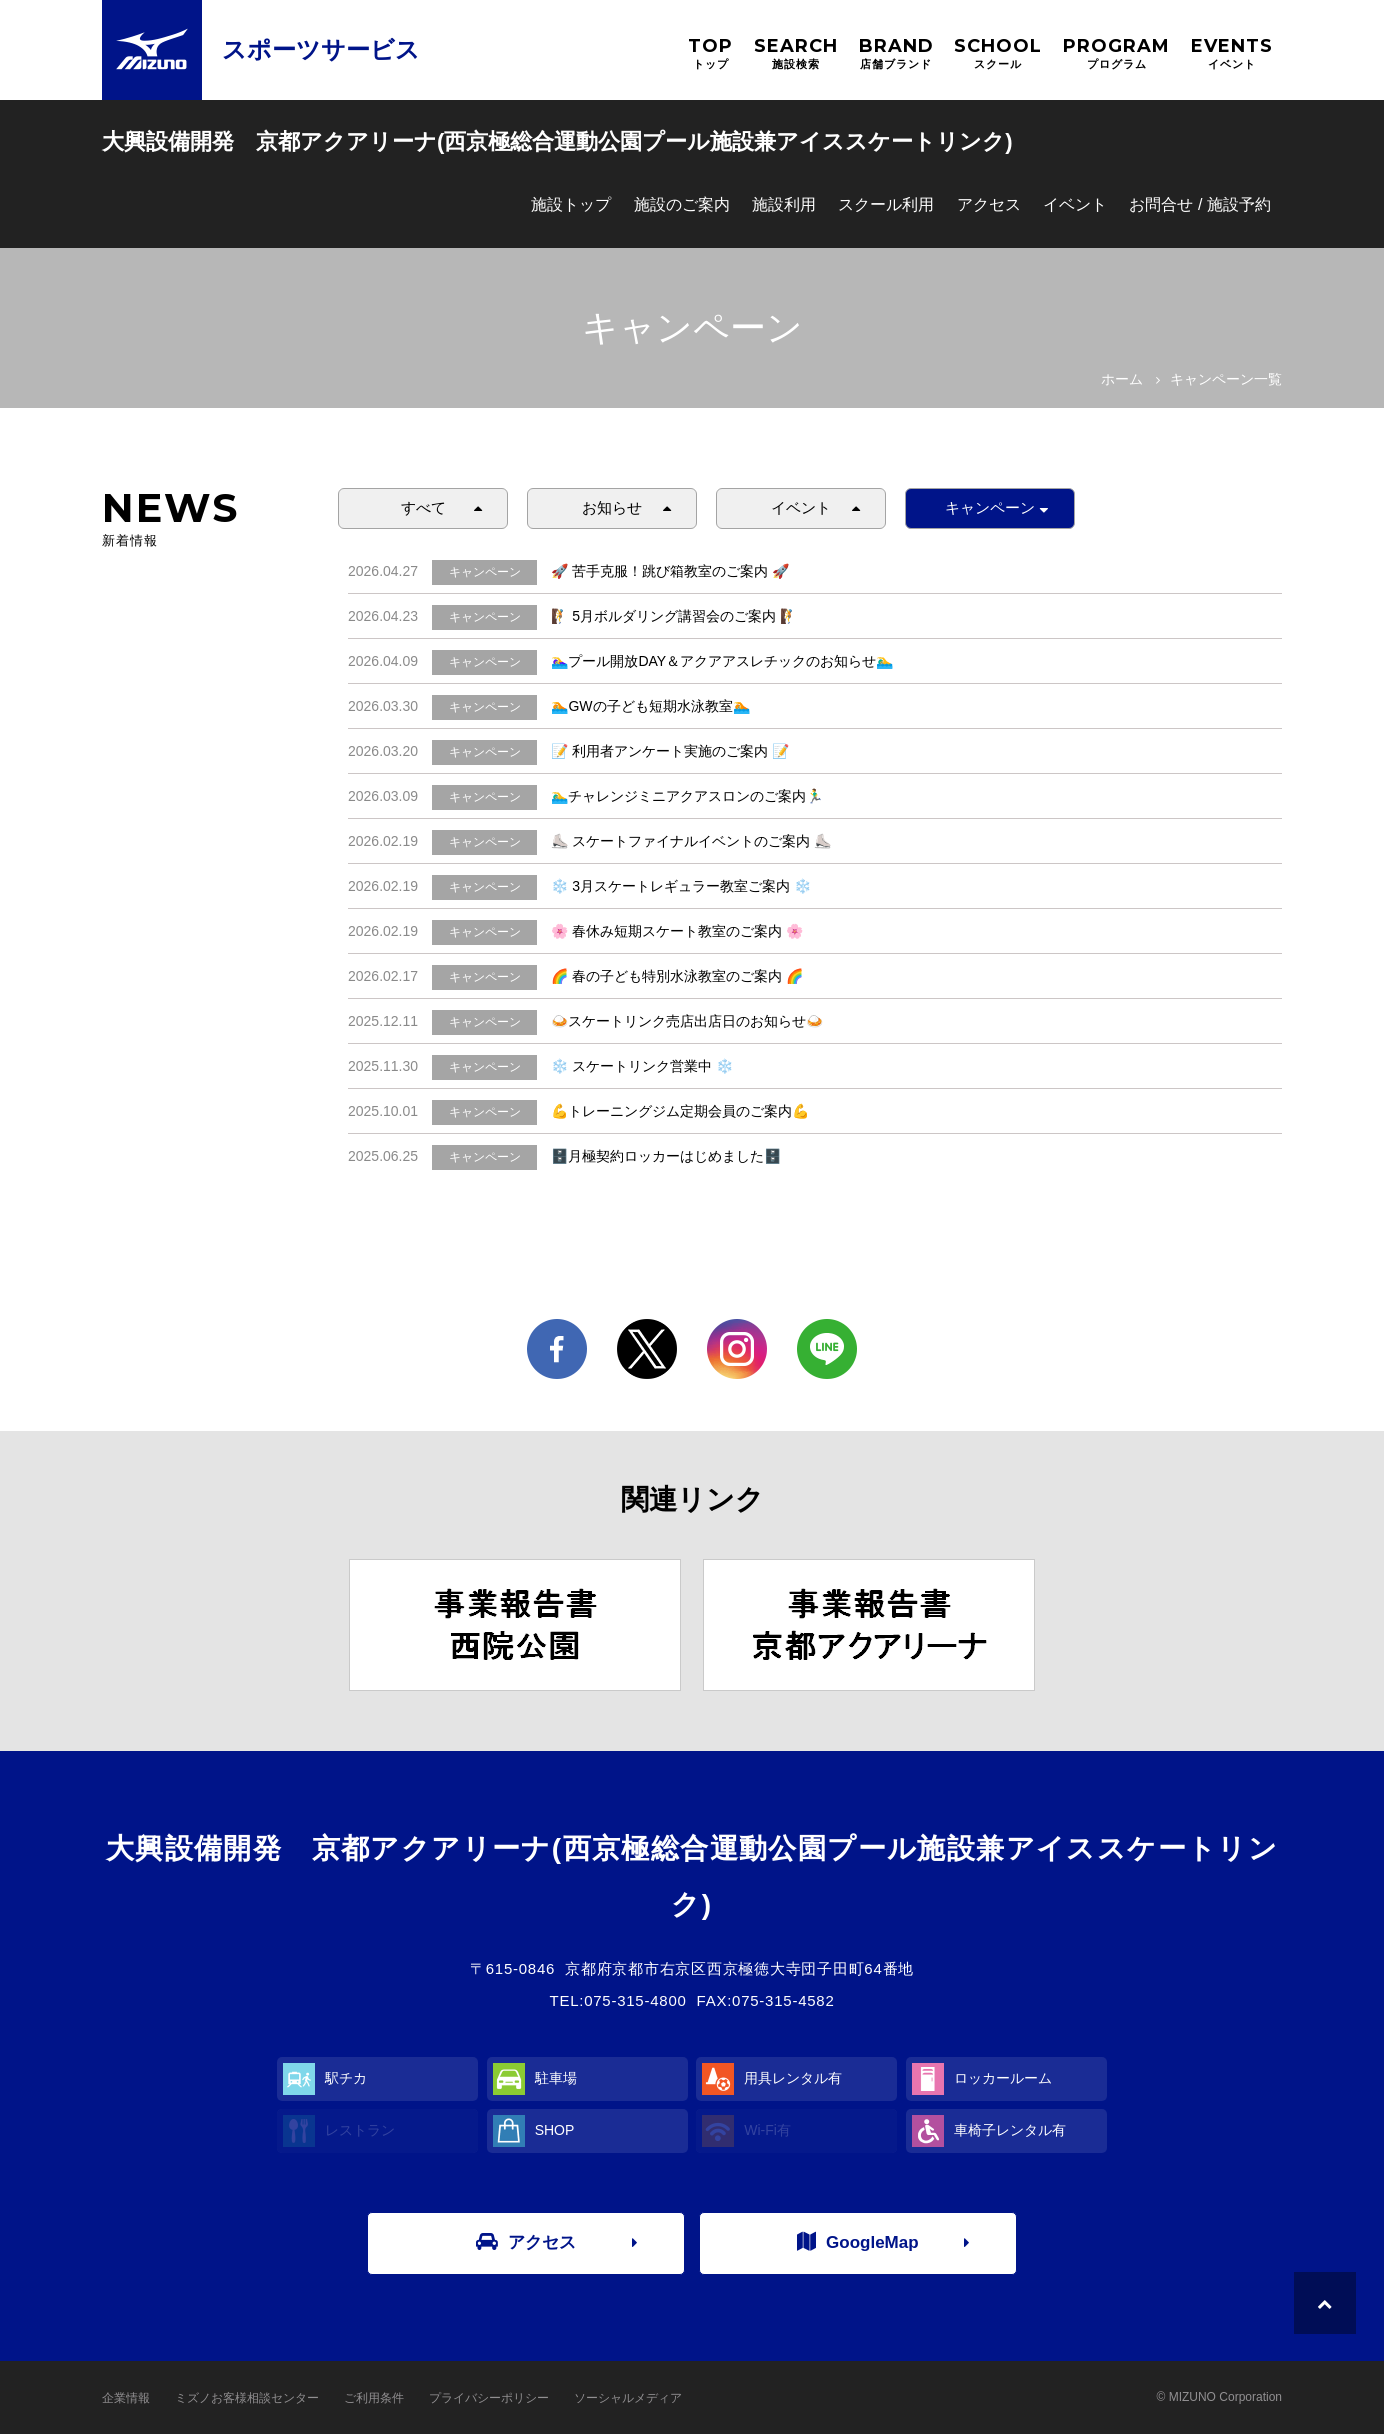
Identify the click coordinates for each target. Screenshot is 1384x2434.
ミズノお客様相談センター (247, 2398)
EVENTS (1232, 53)
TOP (710, 53)
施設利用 (784, 204)
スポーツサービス (321, 49)
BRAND (896, 53)
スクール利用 (886, 204)
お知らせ (612, 507)
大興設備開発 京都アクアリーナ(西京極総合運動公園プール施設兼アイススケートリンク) (557, 141)
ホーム (1122, 379)
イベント (1075, 204)
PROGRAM (1116, 53)
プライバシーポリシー (489, 2398)
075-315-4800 (635, 2000)
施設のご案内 (682, 204)
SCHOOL (998, 53)
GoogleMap (858, 2242)
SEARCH (796, 53)
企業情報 (126, 2398)
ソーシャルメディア (628, 2398)
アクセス (989, 204)
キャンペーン (990, 507)
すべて (423, 507)
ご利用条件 (374, 2398)
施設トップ (571, 204)
